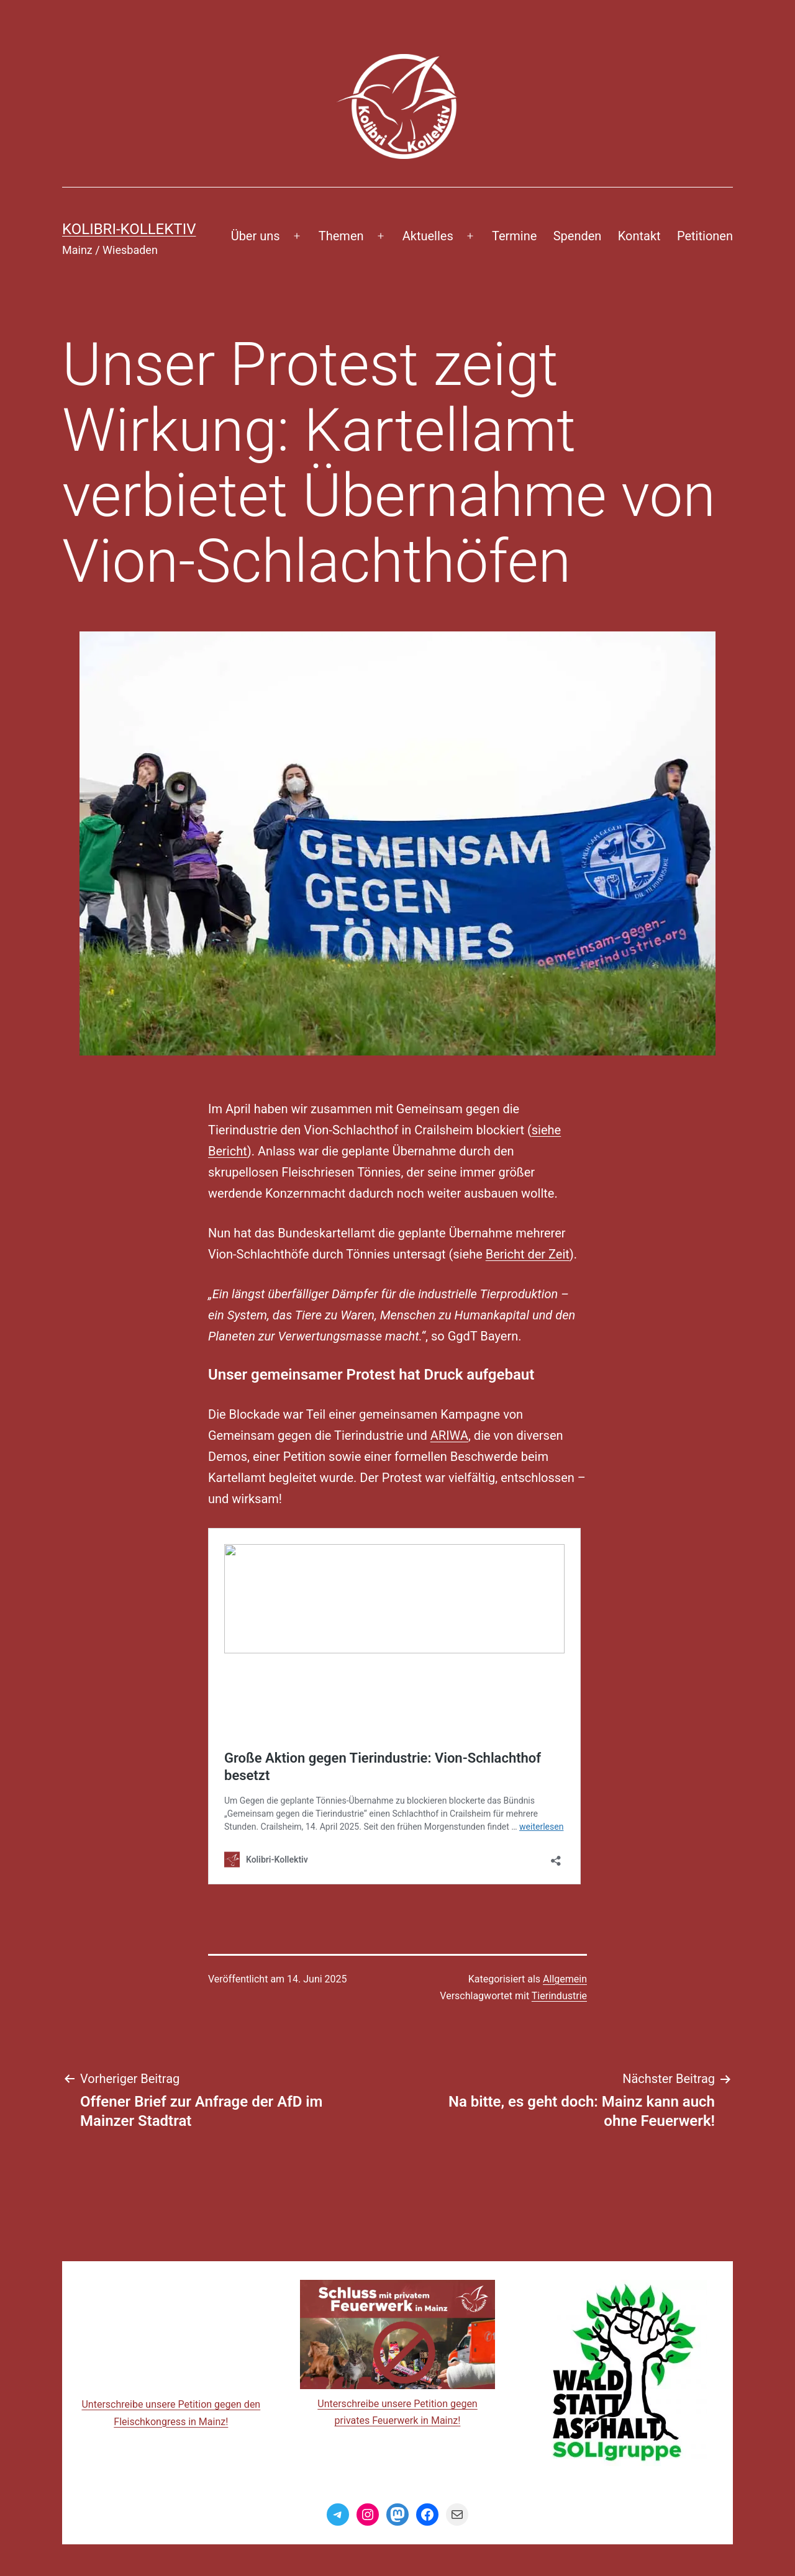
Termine (514, 235)
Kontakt (639, 235)
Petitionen (705, 235)
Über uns (255, 235)
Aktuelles (427, 235)
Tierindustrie (559, 1996)
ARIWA (449, 1435)
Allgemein (565, 1979)
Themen (341, 235)
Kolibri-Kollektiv (129, 229)
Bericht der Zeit (528, 1254)
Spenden (577, 235)
